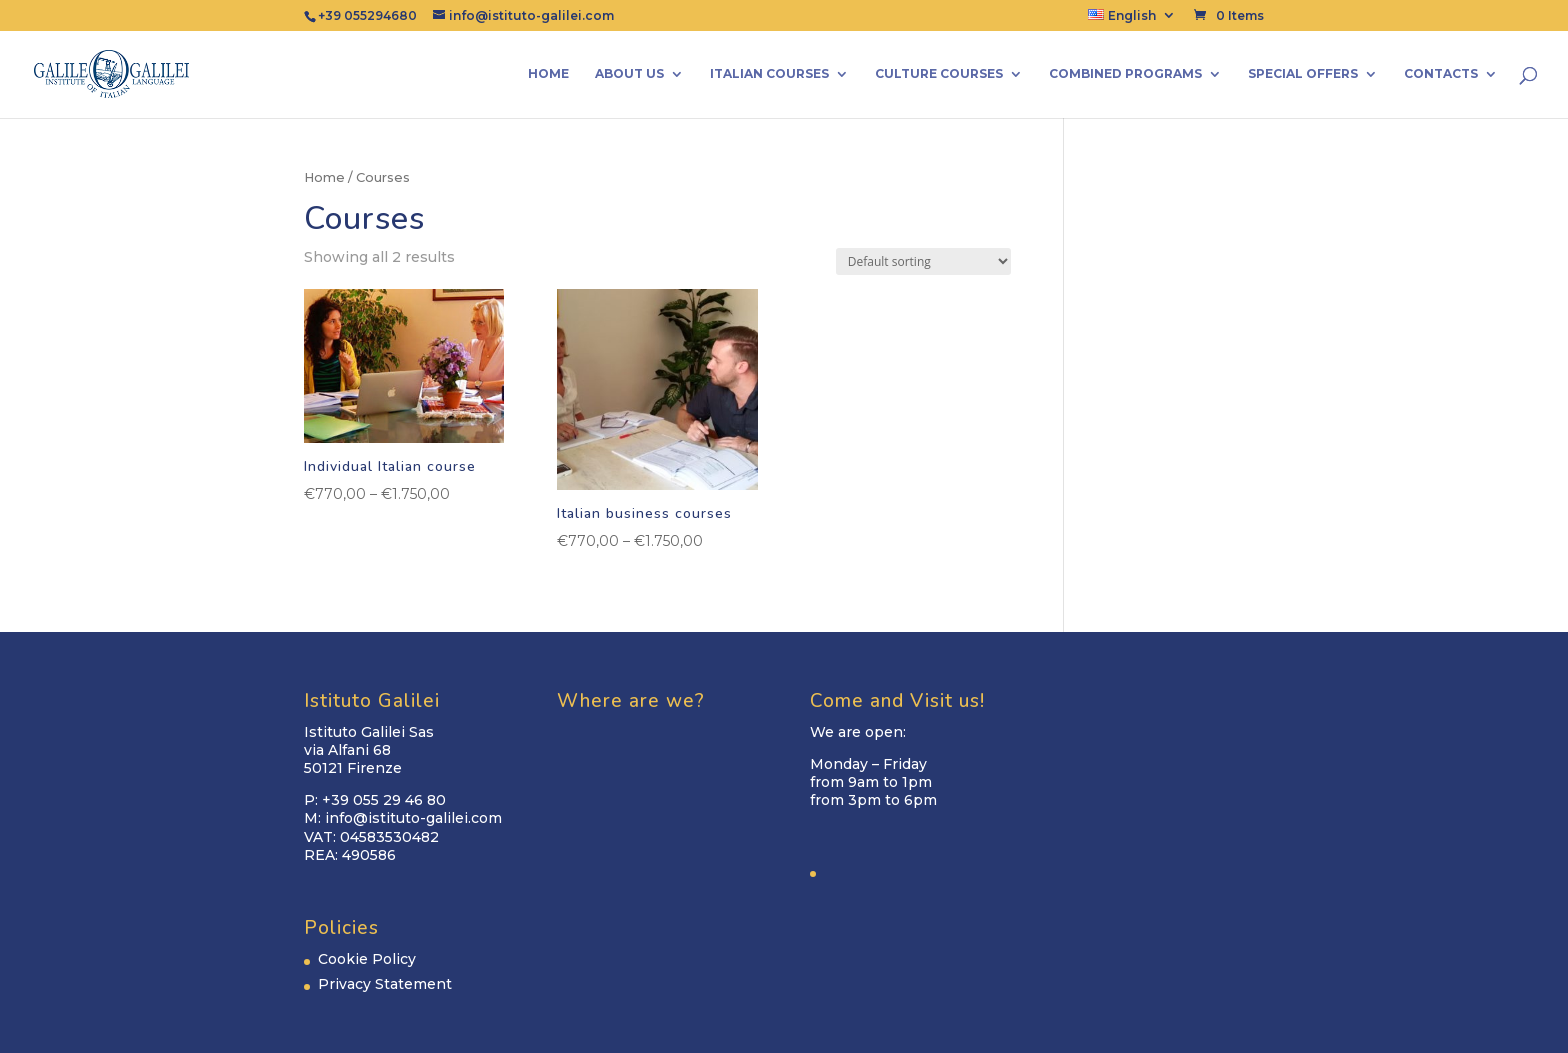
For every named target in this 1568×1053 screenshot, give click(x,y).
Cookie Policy (367, 959)
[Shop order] (923, 261)
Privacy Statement (385, 984)
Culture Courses (939, 74)
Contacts (1441, 74)
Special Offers (1303, 74)
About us (629, 74)
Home (548, 74)
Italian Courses (769, 74)
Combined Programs (1125, 74)
